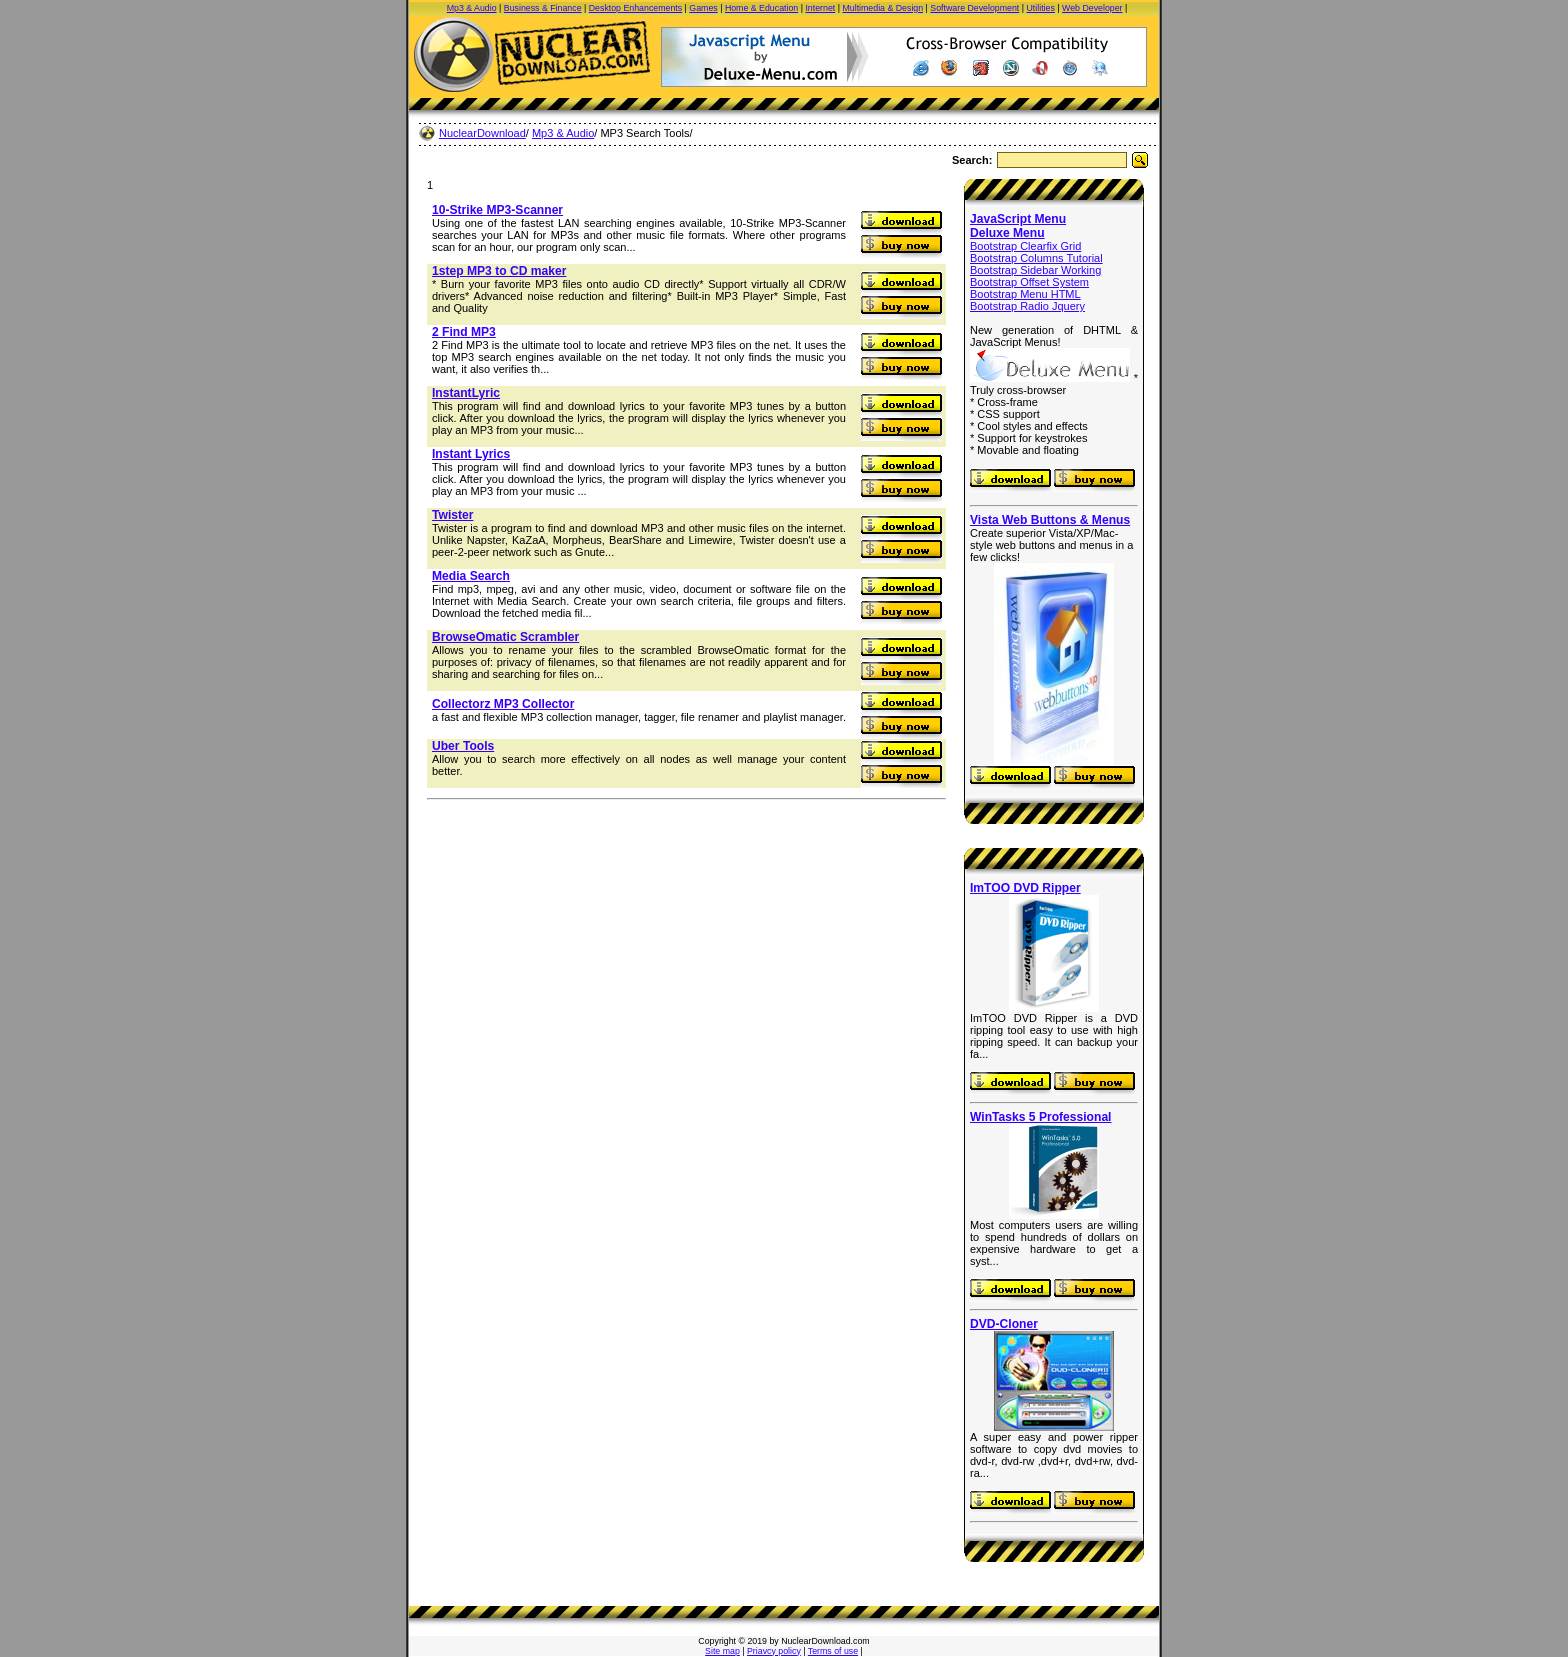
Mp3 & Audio (472, 8)
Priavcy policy (774, 1651)
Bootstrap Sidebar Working (1035, 270)
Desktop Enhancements (635, 8)
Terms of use (833, 1651)
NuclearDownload (482, 133)
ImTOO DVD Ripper (1025, 888)
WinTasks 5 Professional (1040, 1117)
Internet (820, 8)
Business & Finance (543, 8)
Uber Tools (463, 746)
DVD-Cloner (1004, 1324)
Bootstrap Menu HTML (1025, 294)
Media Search (471, 576)
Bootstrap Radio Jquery (1027, 306)
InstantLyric (466, 393)
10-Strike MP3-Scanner (497, 210)
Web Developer (1092, 8)
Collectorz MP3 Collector (503, 704)
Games (703, 8)
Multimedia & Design (882, 8)
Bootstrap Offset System (1029, 282)
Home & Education (761, 8)
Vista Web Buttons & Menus (1050, 520)
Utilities (1041, 8)
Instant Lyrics (471, 454)
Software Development (974, 8)
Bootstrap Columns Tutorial (1036, 258)
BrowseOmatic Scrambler (505, 637)
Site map (722, 1651)
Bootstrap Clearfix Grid (1025, 246)
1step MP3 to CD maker (499, 271)
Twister (452, 515)
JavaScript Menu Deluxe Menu (1018, 226)
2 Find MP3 (464, 332)
